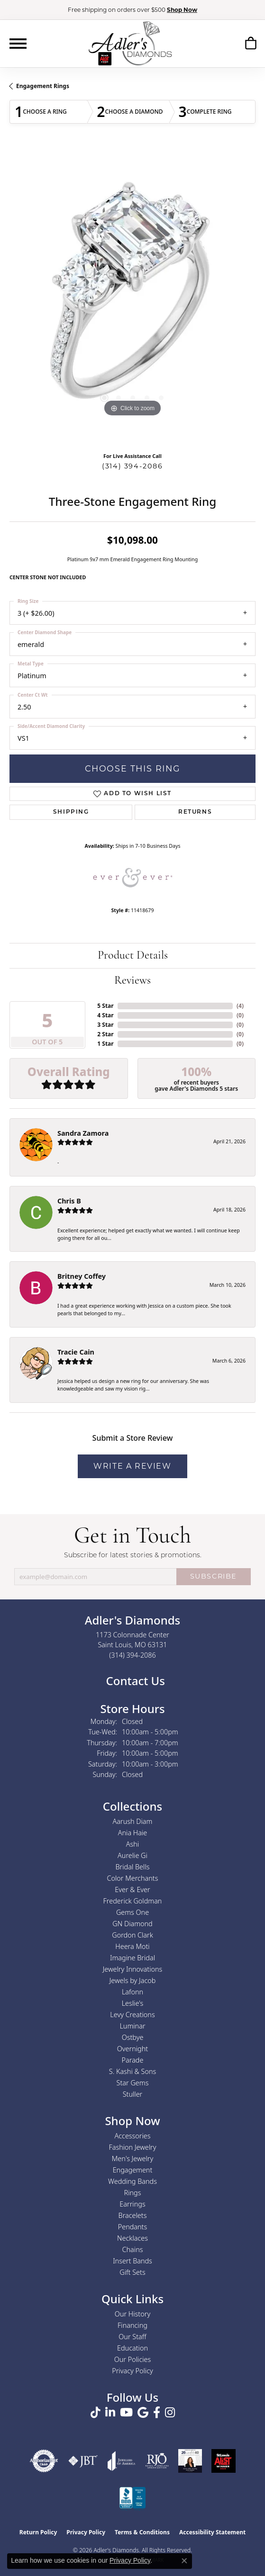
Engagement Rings (42, 86)
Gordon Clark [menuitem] (132, 1934)
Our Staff (132, 2336)
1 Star (105, 1044)
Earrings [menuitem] (132, 2203)
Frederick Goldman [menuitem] (132, 1900)
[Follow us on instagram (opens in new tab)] (170, 2412)
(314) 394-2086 (132, 466)
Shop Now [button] (182, 9)
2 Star (105, 1034)
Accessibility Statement (212, 2532)
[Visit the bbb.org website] (132, 2499)
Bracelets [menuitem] (133, 2215)
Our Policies (132, 2359)
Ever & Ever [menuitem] (132, 1889)
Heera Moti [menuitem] (132, 1946)
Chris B (69, 1200)
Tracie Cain (75, 1351)
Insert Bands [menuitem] (132, 2260)
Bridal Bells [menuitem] (133, 1866)
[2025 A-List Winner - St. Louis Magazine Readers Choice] (223, 2461)
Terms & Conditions (142, 2532)
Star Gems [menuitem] (133, 2082)
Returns (195, 812)
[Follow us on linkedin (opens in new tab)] (110, 2412)
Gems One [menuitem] (132, 1912)
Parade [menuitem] (133, 2059)
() (240, 1006)
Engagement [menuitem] (133, 2169)
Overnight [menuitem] (132, 2048)
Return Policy (38, 2532)
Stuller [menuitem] (133, 2094)
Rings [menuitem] (132, 2192)
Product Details (133, 955)
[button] (250, 45)
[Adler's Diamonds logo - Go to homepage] (130, 43)
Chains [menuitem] (132, 2249)
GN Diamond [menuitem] (132, 1923)
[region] (132, 296)
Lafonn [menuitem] (132, 1991)
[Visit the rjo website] (157, 2461)
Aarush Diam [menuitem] (133, 1821)
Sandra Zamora (83, 1133)
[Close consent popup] (184, 2561)
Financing (132, 2325)
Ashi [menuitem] (132, 1844)
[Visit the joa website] (121, 2461)
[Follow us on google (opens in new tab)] (142, 2412)
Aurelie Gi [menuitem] (132, 1855)
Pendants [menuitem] (132, 2226)
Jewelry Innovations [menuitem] (133, 1969)
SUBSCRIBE (213, 1576)
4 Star (105, 1015)
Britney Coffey (81, 1276)
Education (132, 2347)
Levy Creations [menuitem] (132, 2014)
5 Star (105, 1006)
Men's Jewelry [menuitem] (132, 2158)
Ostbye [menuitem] (133, 2037)
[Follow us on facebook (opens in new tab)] (156, 2412)
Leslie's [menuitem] (133, 2003)
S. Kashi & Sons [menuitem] (132, 2071)
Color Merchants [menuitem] (132, 1878)
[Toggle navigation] (18, 43)
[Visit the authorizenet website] (44, 2461)
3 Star (105, 1025)
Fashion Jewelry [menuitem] (132, 2147)
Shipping (71, 812)
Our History (132, 2313)
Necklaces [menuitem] (132, 2238)
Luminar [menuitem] (132, 2025)
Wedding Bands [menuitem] (132, 2181)
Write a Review (132, 1466)
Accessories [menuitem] (132, 2135)
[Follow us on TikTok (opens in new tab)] (96, 2412)
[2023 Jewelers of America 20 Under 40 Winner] (190, 2461)
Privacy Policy (132, 2370)
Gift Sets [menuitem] (132, 2272)
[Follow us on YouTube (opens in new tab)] (126, 2412)
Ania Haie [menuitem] (132, 1832)
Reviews (132, 981)
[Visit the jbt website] (83, 2461)
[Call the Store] (132, 1655)
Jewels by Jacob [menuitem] (133, 1980)
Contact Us (134, 1680)
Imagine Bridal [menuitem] (132, 1957)
